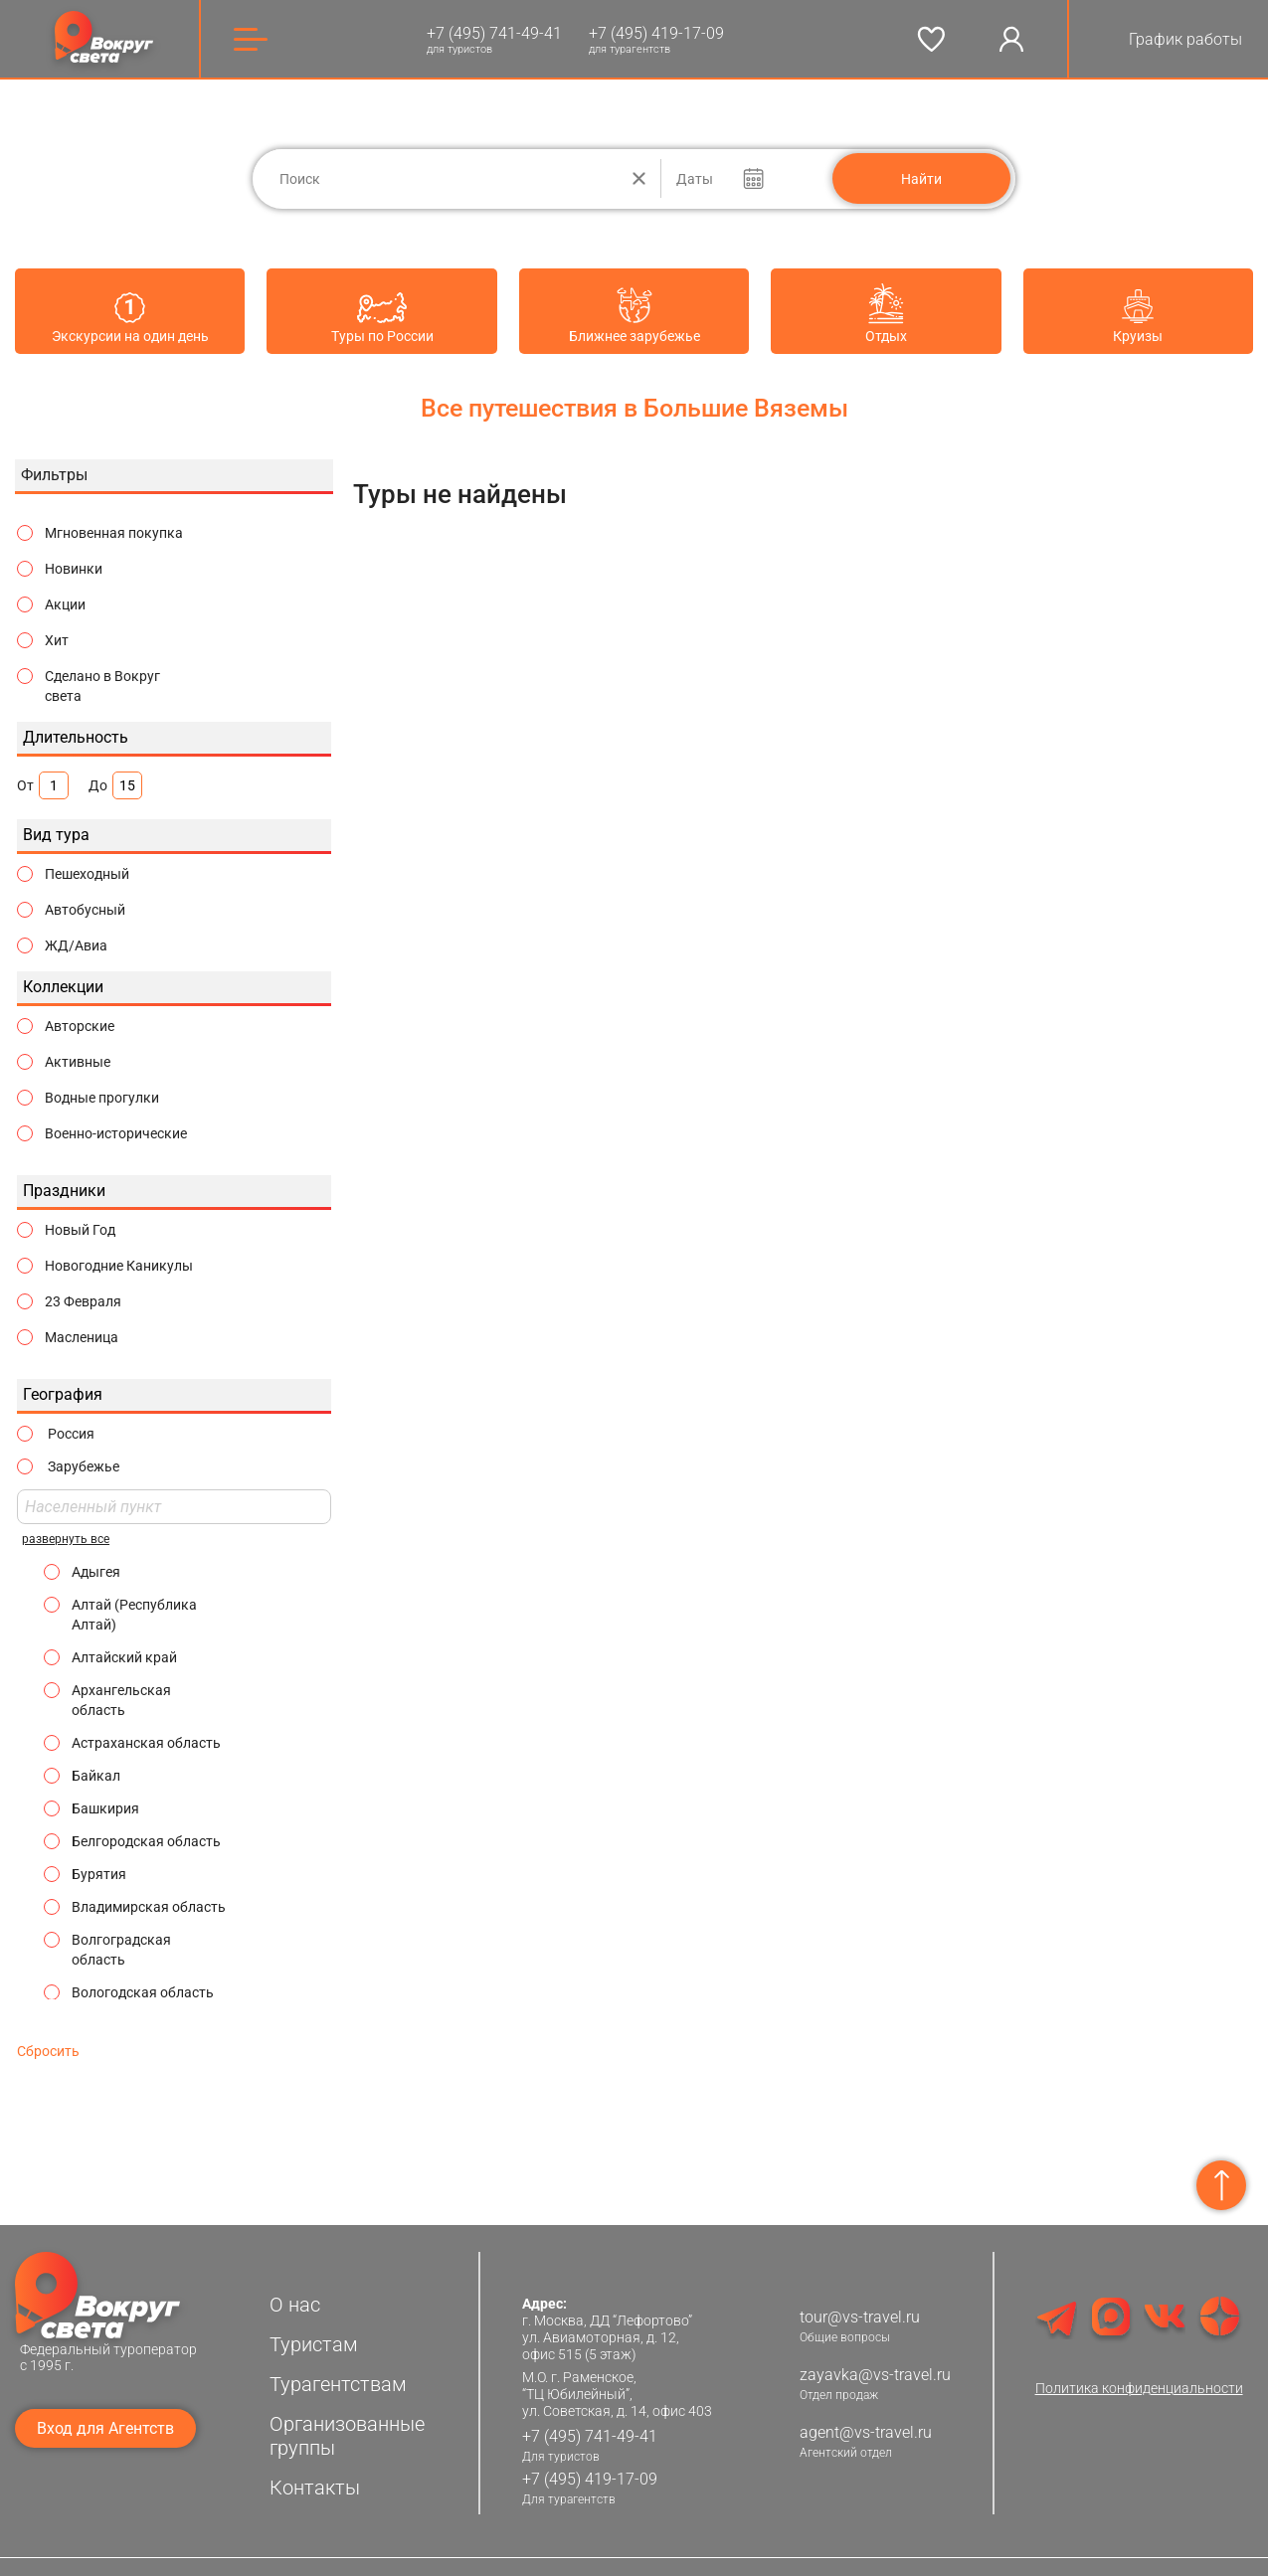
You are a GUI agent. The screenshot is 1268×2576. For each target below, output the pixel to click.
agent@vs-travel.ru (866, 2419)
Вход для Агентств (105, 2415)
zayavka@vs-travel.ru (875, 2361)
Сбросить (48, 2038)
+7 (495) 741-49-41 (494, 33)
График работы (1185, 39)
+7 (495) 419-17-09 (656, 33)
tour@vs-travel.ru (860, 2304)
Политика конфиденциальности (1139, 2375)
